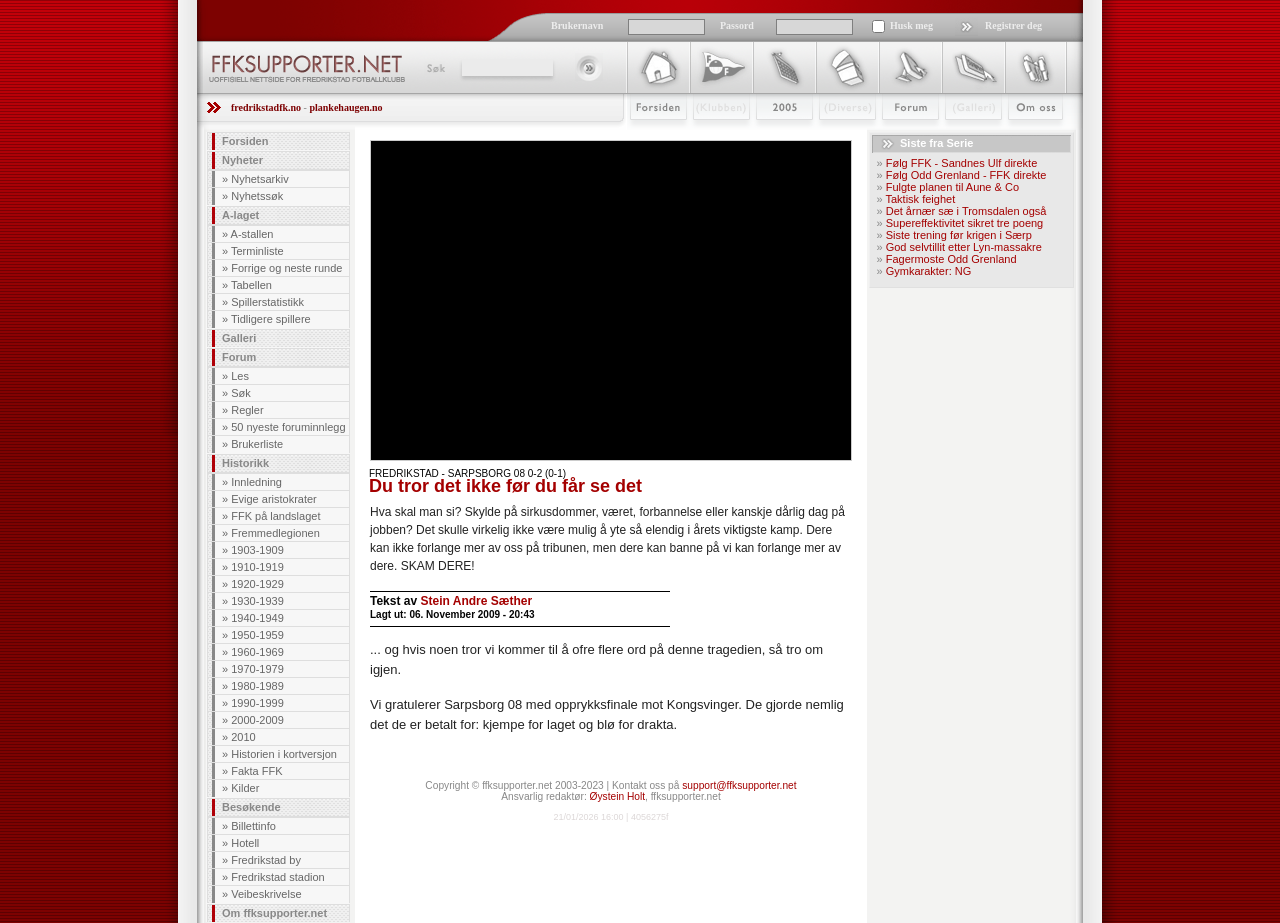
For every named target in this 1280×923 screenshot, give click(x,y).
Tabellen (251, 285)
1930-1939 (257, 601)
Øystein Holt (617, 796)
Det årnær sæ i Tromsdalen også (966, 211)
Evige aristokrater (274, 499)
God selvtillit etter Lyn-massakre (964, 247)
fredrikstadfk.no (266, 107)
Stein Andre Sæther (476, 601)
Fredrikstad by (266, 860)
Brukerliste (257, 444)
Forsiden (649, 137)
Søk (434, 68)
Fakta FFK (256, 771)
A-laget (240, 215)
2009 (766, 137)
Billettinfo (253, 826)
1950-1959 (257, 635)
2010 (243, 737)
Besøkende (251, 807)
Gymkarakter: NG (929, 271)
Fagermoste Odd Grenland (951, 259)
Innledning (256, 482)
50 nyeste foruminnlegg (288, 427)
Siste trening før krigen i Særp (959, 235)
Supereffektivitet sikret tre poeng (965, 223)
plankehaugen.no (345, 107)
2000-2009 (257, 720)
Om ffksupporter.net (274, 913)
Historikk (245, 463)
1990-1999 (257, 703)
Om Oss (1027, 137)
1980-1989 (257, 686)
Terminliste (257, 251)
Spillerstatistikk (267, 302)
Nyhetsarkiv (259, 179)
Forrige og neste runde (286, 268)
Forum (896, 137)
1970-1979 (257, 669)
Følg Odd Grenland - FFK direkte (966, 175)
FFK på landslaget (275, 516)
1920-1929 (257, 584)
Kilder (245, 788)
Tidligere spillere (271, 319)
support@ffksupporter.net (739, 785)
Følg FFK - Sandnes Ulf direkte (962, 163)
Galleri (959, 137)
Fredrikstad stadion (278, 877)
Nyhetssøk (257, 196)
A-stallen (252, 234)
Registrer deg (1013, 25)
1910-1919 (257, 567)
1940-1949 (257, 618)
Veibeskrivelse (266, 894)
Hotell (245, 843)
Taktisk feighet (920, 199)
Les (240, 376)
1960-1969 (257, 652)
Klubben (712, 137)
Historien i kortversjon (284, 754)
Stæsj (831, 137)
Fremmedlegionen (275, 533)
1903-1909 (257, 550)
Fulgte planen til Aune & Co (952, 187)
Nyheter (242, 160)
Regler (247, 410)
